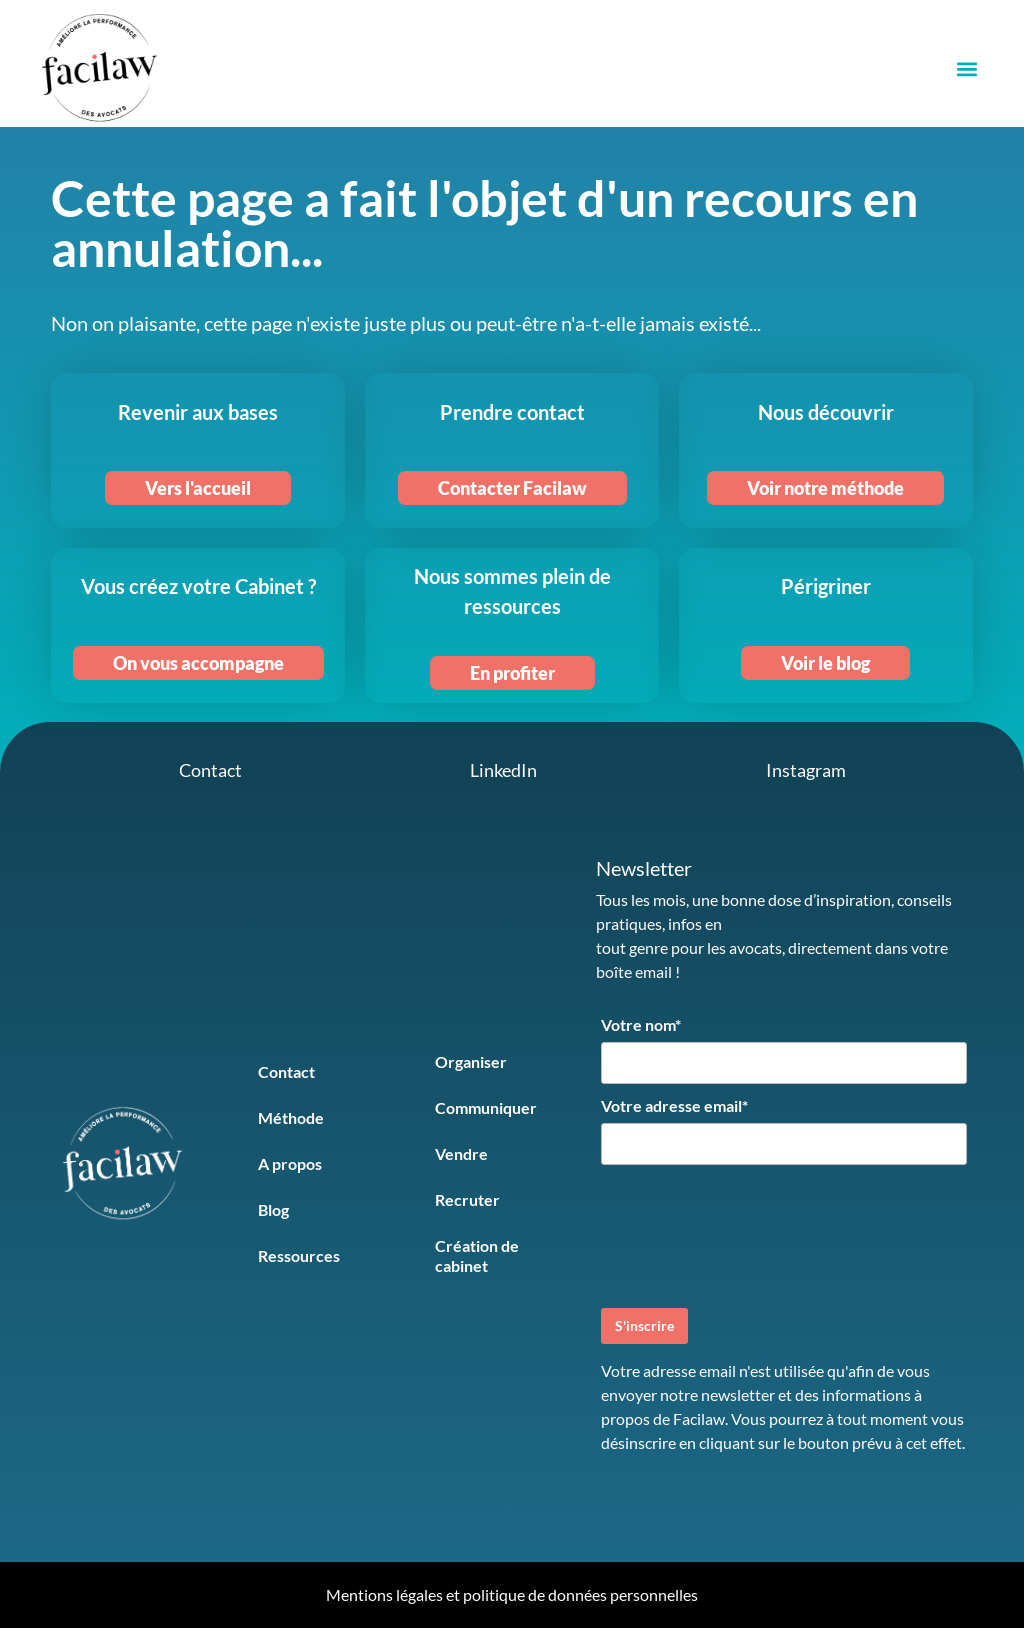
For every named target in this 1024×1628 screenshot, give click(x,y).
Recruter (467, 1199)
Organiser (471, 1061)
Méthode (291, 1117)
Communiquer (486, 1107)
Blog (273, 1209)
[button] (966, 68)
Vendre (461, 1153)
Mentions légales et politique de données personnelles (512, 1594)
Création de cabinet (477, 1255)
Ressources (299, 1255)
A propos (290, 1163)
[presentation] (753, 1234)
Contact (286, 1071)
